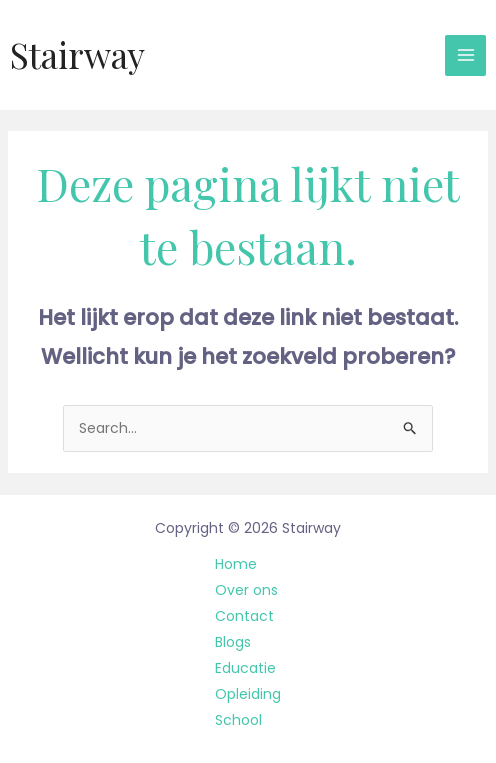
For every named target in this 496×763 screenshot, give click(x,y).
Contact (244, 616)
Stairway (77, 54)
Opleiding (248, 694)
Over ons (246, 590)
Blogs (233, 642)
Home (236, 564)
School (238, 720)
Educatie (245, 668)
